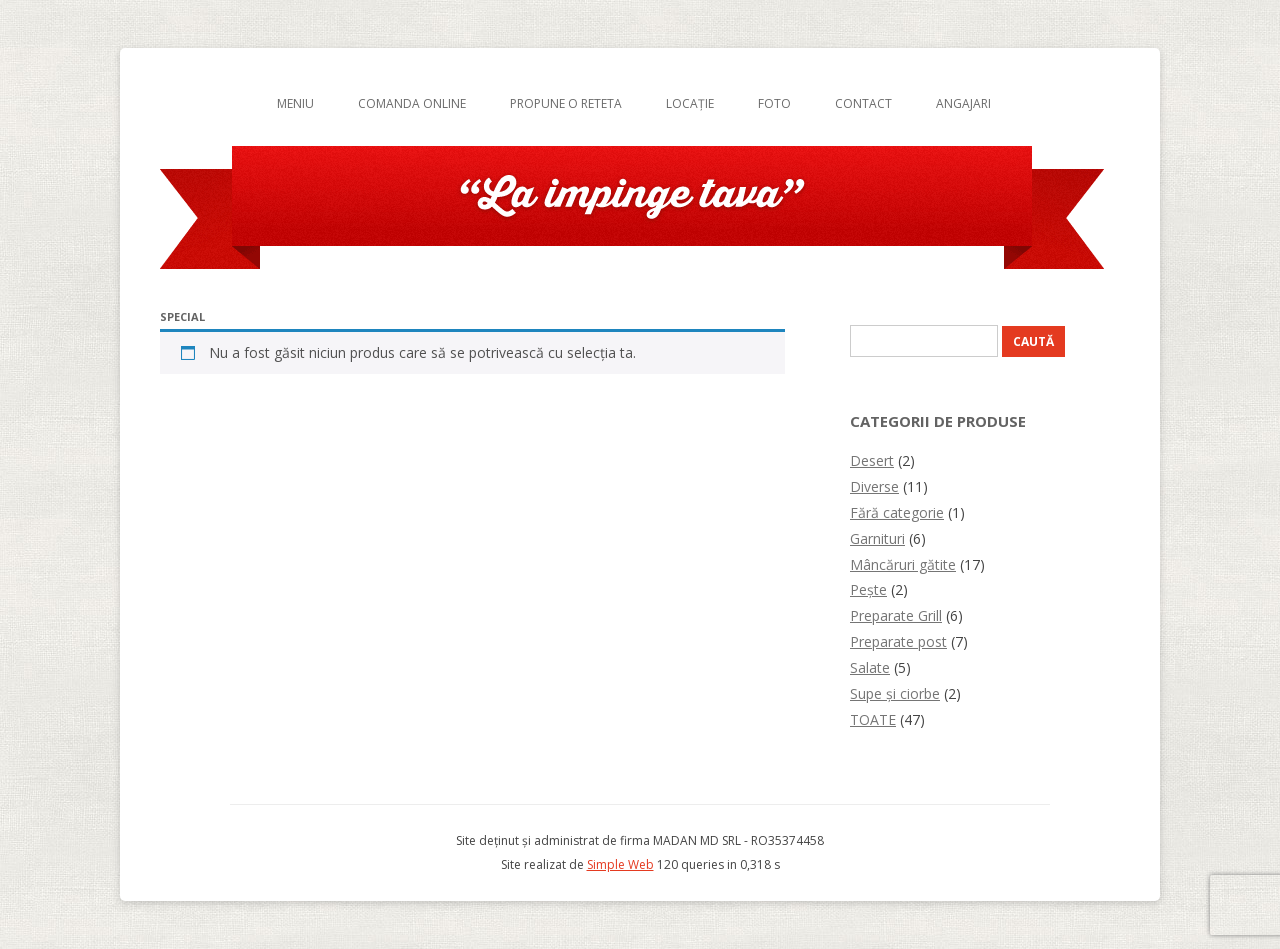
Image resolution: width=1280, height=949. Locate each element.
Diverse (874, 486)
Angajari (963, 103)
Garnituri (877, 538)
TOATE (873, 719)
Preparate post (898, 641)
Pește (868, 589)
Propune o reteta (566, 103)
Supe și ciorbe (895, 693)
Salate (870, 667)
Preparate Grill (896, 615)
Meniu (295, 103)
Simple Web (620, 864)
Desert (872, 460)
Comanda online (412, 103)
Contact (863, 103)
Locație (690, 103)
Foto (774, 103)
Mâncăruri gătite (903, 564)
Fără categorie (897, 512)
